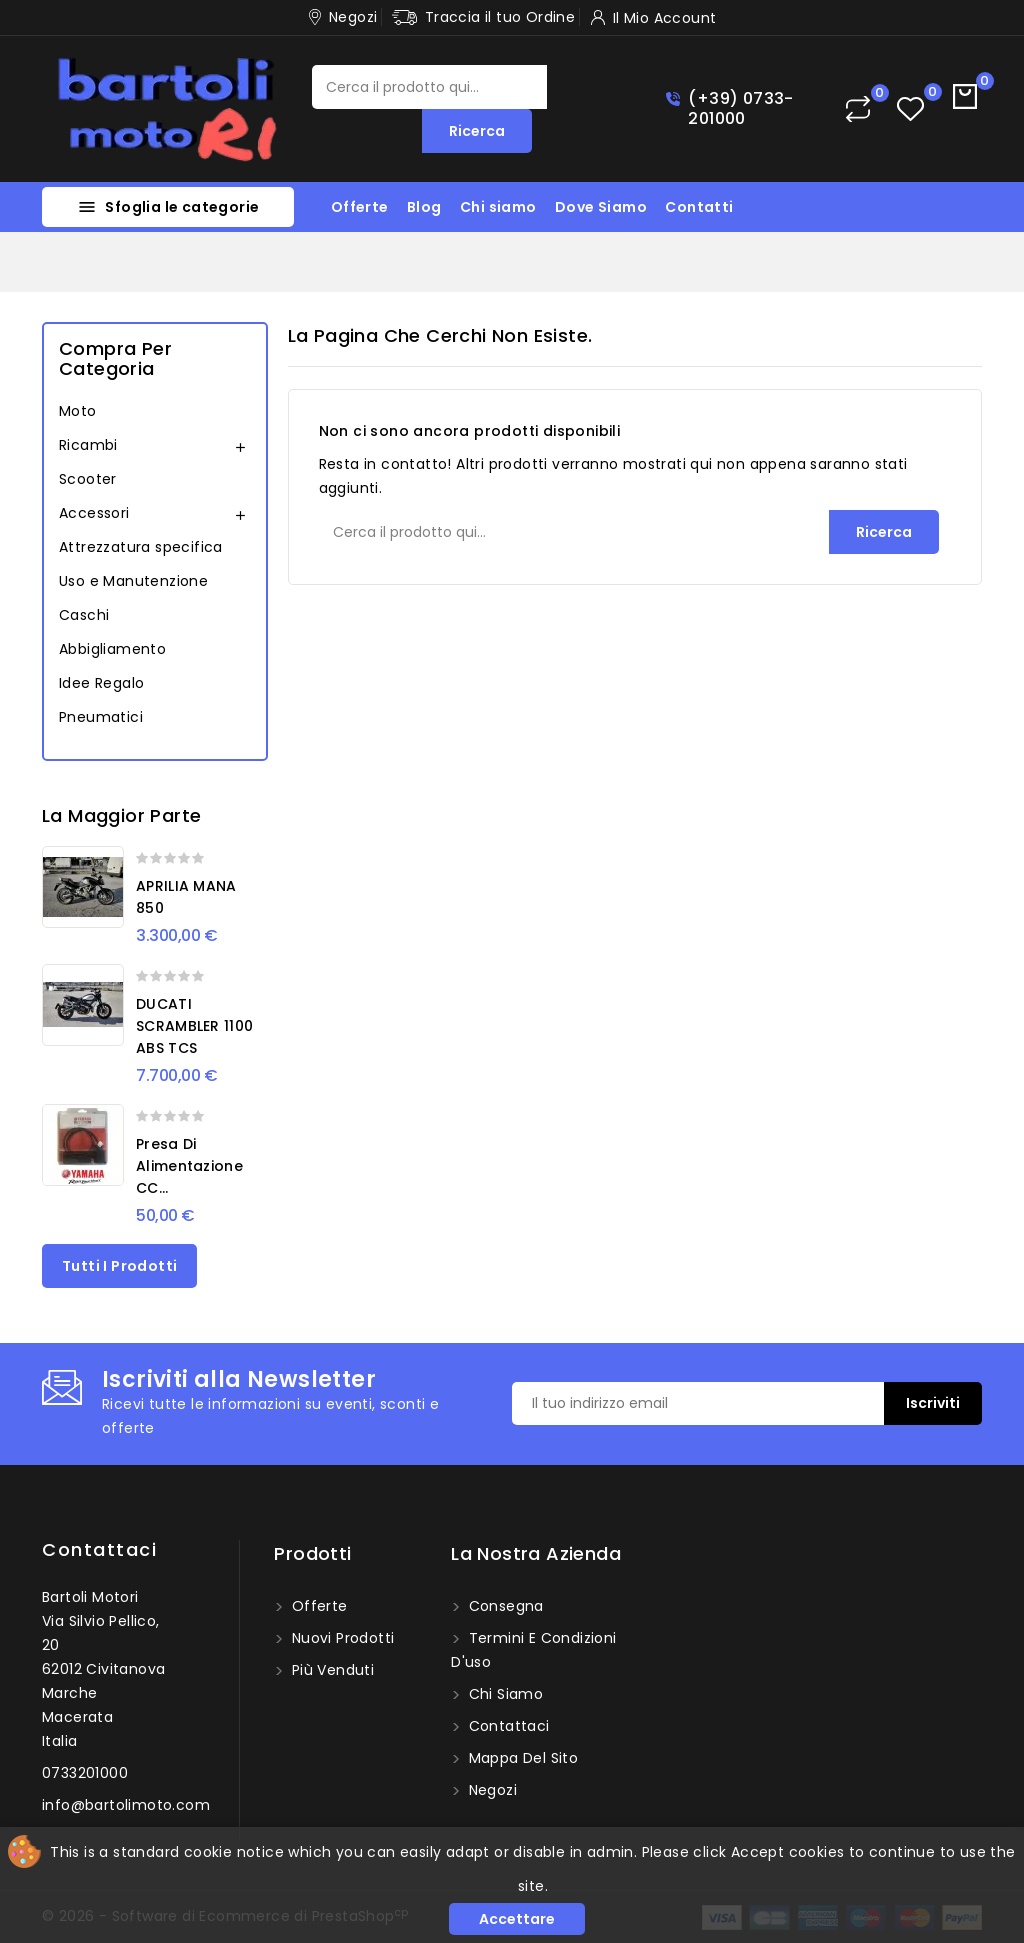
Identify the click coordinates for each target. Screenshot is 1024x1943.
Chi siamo (498, 207)
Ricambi (88, 445)
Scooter (88, 479)
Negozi (490, 1790)
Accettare (517, 1919)
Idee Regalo (101, 683)
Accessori (94, 513)
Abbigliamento (112, 649)
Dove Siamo (601, 207)
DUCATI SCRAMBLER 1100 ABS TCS (194, 1026)
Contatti (699, 207)
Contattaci (99, 1549)
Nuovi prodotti (340, 1638)
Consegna (504, 1606)
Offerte (360, 207)
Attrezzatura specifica (141, 547)
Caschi (84, 615)
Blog (424, 207)
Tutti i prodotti (119, 1266)
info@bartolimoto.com (126, 1805)
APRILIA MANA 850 (186, 897)
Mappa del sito (521, 1758)
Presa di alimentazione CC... (189, 1166)
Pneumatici (101, 717)
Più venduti (330, 1670)
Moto (78, 411)
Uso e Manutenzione (133, 581)
